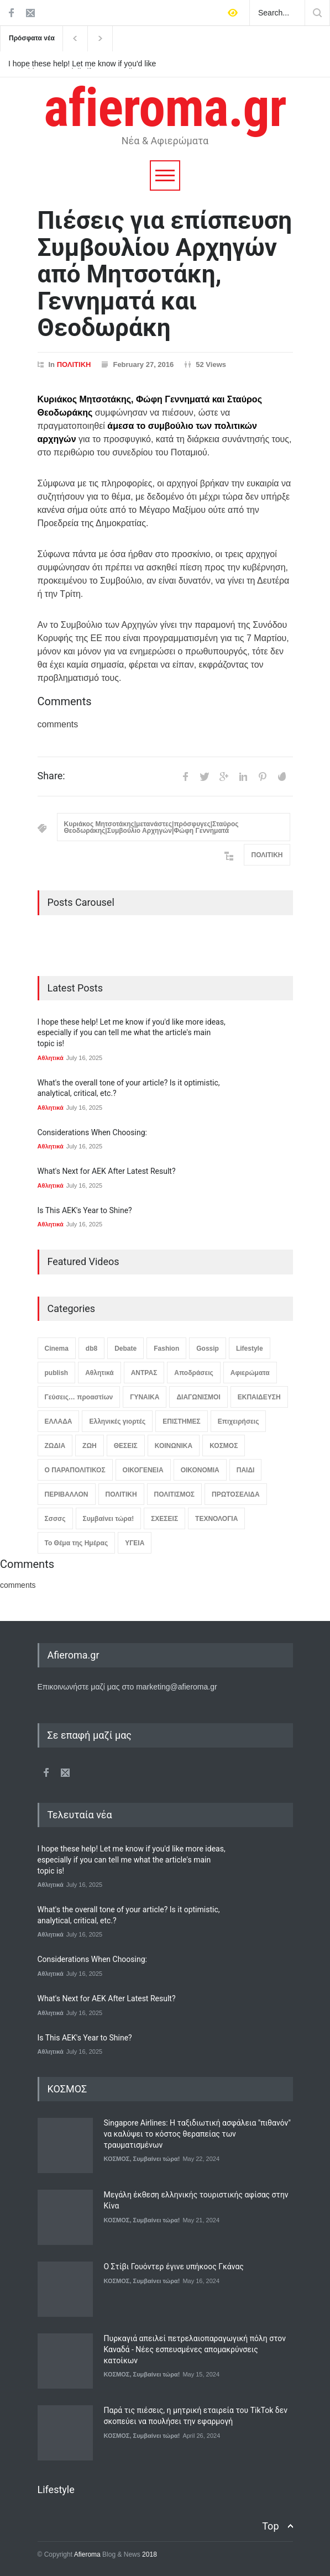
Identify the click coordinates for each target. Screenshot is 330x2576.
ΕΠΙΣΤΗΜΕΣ (181, 1421)
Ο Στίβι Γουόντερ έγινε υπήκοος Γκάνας (174, 2266)
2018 (148, 2554)
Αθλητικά (51, 1057)
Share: (51, 776)
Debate (125, 1348)
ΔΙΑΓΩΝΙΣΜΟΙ (198, 1397)
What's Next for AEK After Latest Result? (107, 1171)
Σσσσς (55, 1519)
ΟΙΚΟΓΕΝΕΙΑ (143, 1470)
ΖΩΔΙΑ (55, 1446)
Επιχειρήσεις (238, 1421)
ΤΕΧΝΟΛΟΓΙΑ (216, 1519)
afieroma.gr (165, 108)
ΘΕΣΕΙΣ (126, 1446)
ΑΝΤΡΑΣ (144, 1373)
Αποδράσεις (193, 1373)
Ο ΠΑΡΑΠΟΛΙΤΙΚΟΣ (75, 1470)
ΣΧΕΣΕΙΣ (164, 1519)
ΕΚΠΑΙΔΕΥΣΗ (259, 1397)
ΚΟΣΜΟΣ (223, 1446)
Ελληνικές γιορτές (117, 1421)
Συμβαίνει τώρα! (108, 1519)
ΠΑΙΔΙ (246, 1470)
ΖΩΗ (89, 1446)
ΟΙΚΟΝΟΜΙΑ (200, 1470)
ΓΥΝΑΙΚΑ (144, 1397)
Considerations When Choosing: (92, 1132)
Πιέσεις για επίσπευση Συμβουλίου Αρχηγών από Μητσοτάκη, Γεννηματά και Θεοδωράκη (165, 274)
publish (57, 1373)
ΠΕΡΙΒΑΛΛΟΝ (66, 1494)
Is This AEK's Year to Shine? (85, 1210)
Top (270, 2526)
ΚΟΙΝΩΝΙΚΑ (173, 1446)
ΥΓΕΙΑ (134, 1543)
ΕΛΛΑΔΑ (58, 1421)
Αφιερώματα (250, 1373)
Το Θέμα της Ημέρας (76, 1543)
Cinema (57, 1348)
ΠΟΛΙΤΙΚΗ (74, 364)
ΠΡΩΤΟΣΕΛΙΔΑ (236, 1494)
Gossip (207, 1348)
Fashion (166, 1348)
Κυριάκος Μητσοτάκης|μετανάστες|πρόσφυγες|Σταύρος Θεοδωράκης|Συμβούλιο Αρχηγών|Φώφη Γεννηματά (151, 827)
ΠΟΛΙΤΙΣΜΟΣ (174, 1494)
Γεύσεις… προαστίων (79, 1397)
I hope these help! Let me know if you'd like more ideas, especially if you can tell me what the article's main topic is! (82, 64)
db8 (91, 1348)
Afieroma (87, 2554)
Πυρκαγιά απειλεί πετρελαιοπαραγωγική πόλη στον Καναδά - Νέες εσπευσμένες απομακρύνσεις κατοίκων (195, 2349)
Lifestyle (249, 1348)
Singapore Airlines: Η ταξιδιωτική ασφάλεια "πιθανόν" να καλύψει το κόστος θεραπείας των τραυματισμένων (197, 2133)
